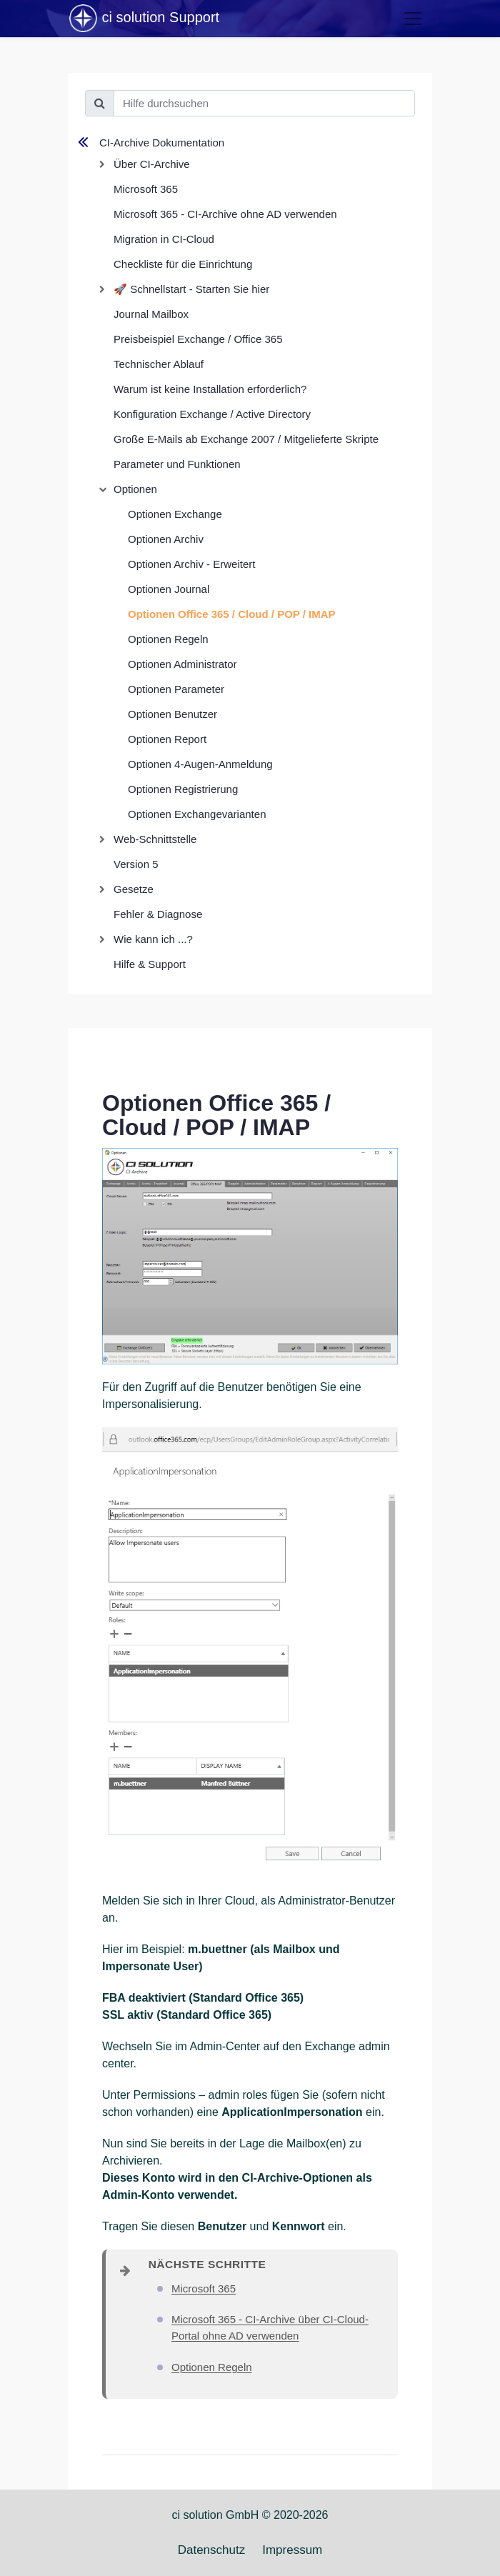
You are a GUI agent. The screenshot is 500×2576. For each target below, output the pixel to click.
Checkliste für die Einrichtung (183, 264)
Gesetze (134, 889)
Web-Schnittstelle (155, 839)
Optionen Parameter (176, 689)
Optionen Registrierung (183, 789)
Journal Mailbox (151, 314)
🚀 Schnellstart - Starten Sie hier (191, 289)
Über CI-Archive (152, 164)
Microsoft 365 (146, 189)
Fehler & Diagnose (158, 914)
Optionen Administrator (182, 664)
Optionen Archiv (166, 539)
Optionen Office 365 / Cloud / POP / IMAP (232, 614)
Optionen (135, 489)
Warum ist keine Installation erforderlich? (210, 389)
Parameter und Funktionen (177, 464)
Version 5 (136, 864)
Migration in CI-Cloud (164, 239)
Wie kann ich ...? (153, 939)
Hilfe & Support (150, 964)
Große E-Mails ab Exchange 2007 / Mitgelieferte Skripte (246, 439)
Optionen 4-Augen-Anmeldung (200, 764)
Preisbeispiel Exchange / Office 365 (198, 339)
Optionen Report (167, 739)
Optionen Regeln (168, 639)
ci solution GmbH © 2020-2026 (249, 2515)
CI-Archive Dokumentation (161, 142)
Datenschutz (212, 2550)
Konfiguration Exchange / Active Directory (212, 414)
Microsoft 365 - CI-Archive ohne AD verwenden (225, 214)
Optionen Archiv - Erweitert (191, 564)
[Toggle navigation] (413, 18)
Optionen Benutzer (172, 714)
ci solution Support (143, 19)
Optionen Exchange (175, 514)
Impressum (292, 2550)
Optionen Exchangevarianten (197, 814)
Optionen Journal (168, 589)
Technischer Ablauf (159, 364)
